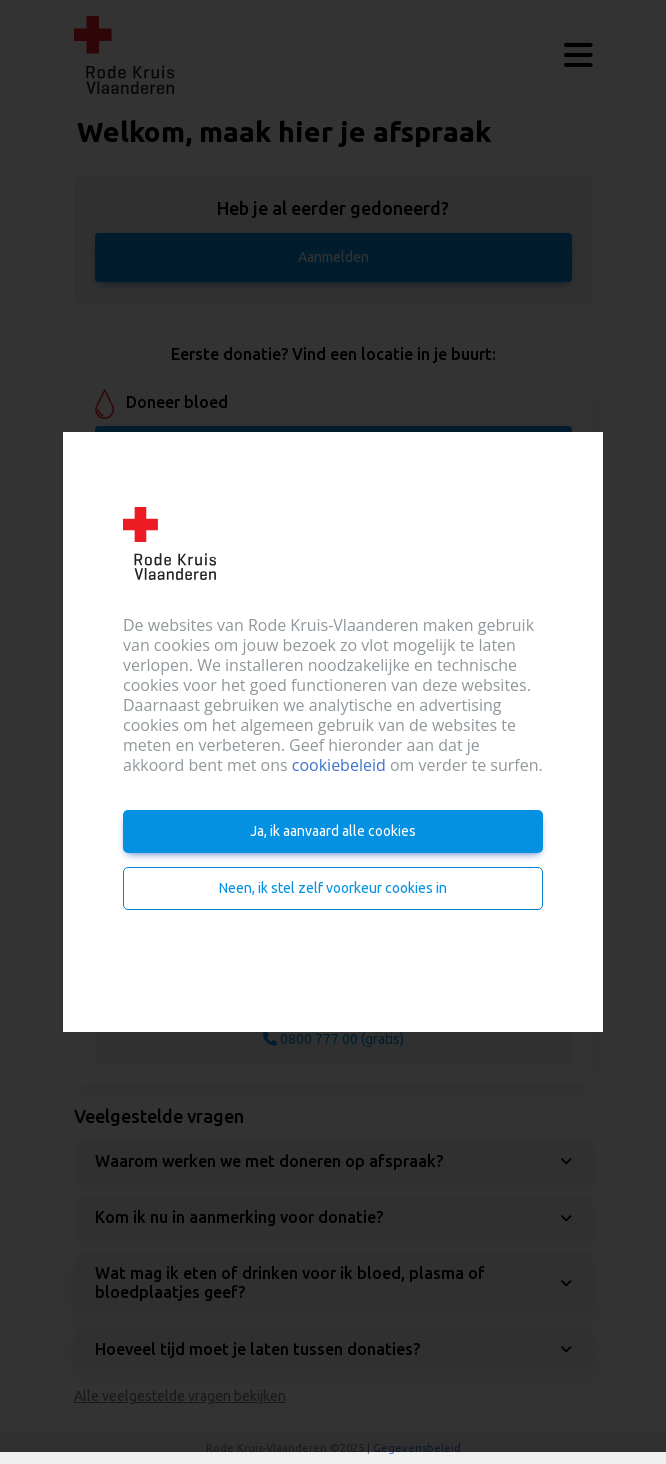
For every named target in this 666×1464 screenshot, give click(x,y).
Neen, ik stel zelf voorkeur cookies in (333, 888)
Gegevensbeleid (417, 1448)
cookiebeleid (339, 765)
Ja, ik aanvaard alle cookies (333, 831)
